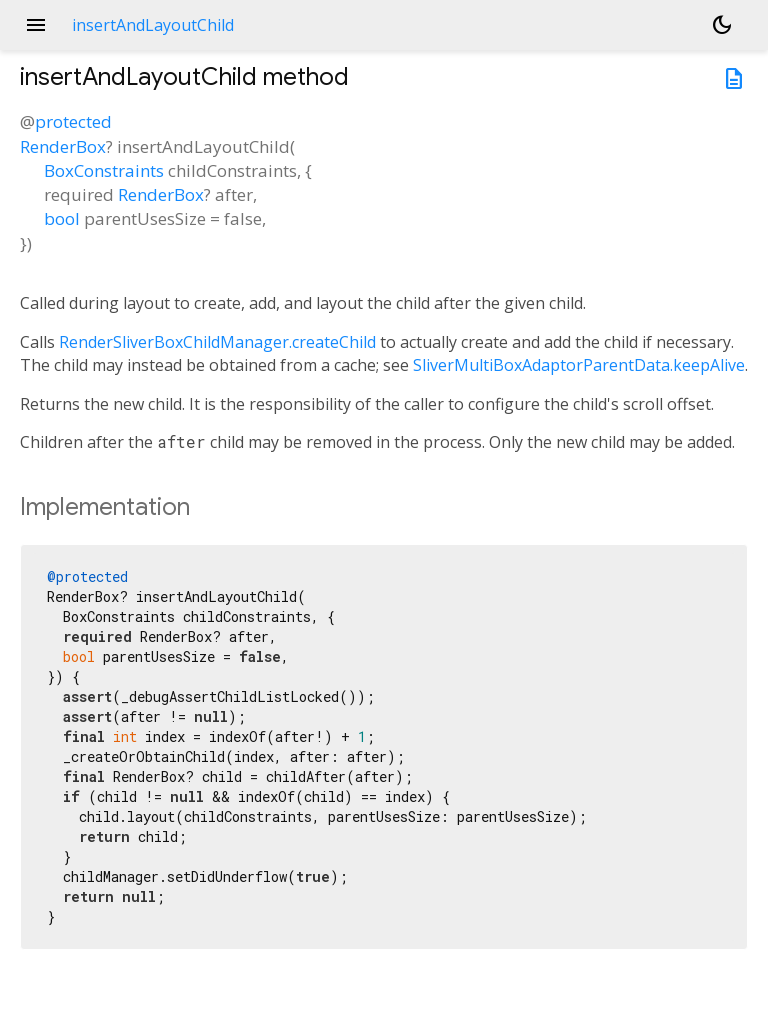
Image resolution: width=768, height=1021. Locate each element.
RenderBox (63, 146)
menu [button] (36, 25)
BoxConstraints (104, 170)
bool (62, 218)
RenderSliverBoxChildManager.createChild (217, 342)
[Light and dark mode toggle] (722, 25)
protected (73, 121)
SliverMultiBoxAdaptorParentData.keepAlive (579, 365)
